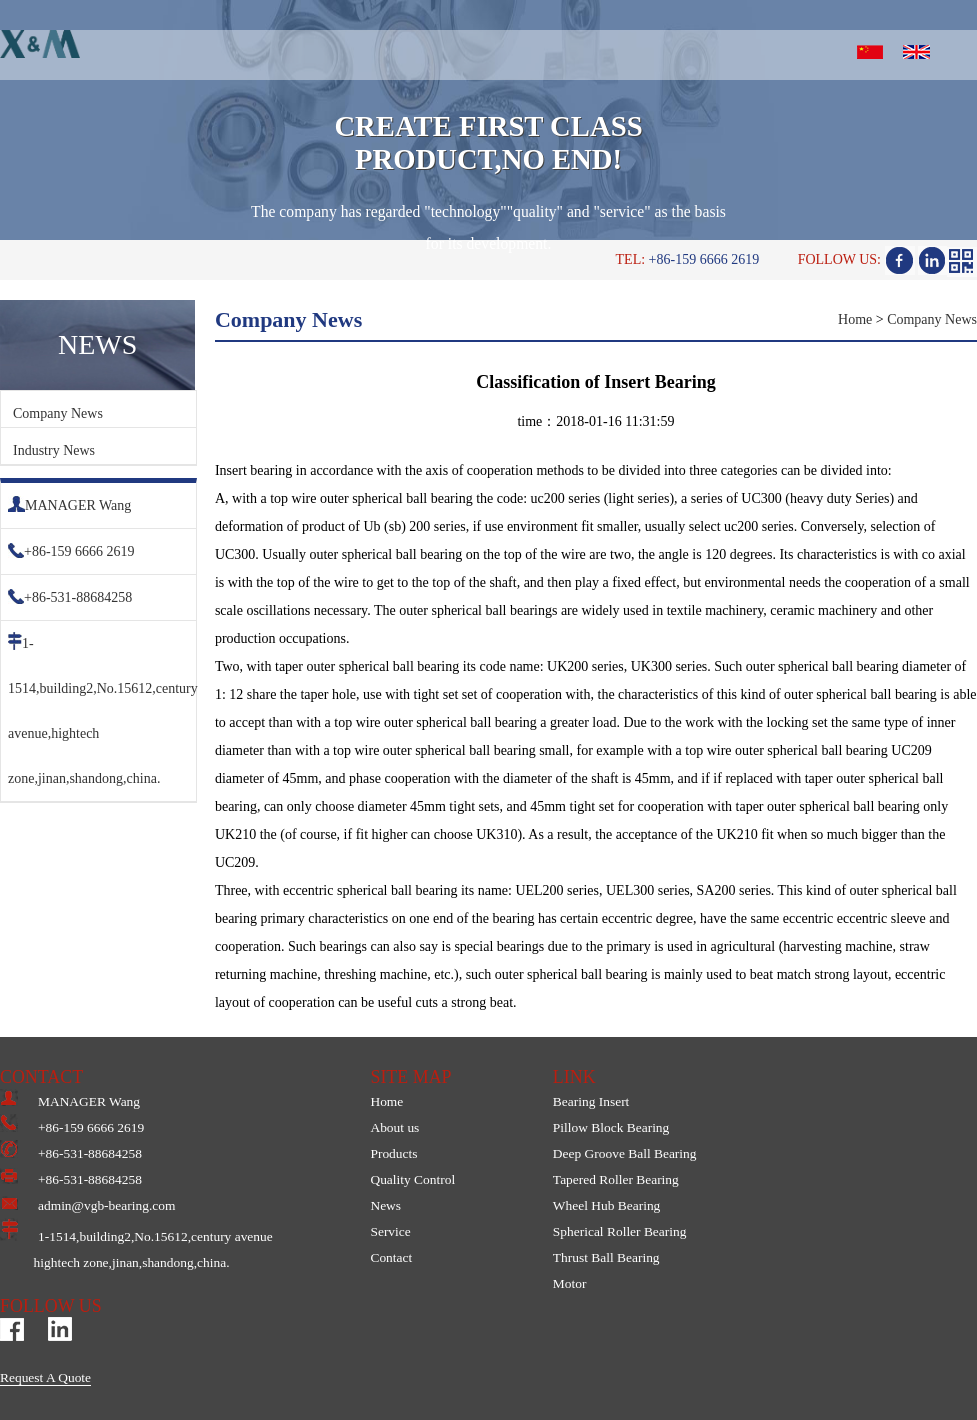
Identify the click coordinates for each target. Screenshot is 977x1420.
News (385, 1205)
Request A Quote (45, 1377)
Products (393, 1153)
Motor (570, 1283)
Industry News (54, 450)
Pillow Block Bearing (611, 1127)
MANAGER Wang (69, 505)
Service (390, 1231)
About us (394, 1127)
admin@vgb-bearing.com (87, 1205)
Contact (391, 1257)
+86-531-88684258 (70, 597)
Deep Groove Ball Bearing (625, 1153)
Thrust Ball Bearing (606, 1257)
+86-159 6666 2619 (71, 551)
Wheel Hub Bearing (606, 1205)
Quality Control (412, 1179)
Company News (58, 413)
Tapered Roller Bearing (616, 1179)
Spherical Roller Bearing (620, 1231)
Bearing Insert (591, 1101)
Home (855, 319)
